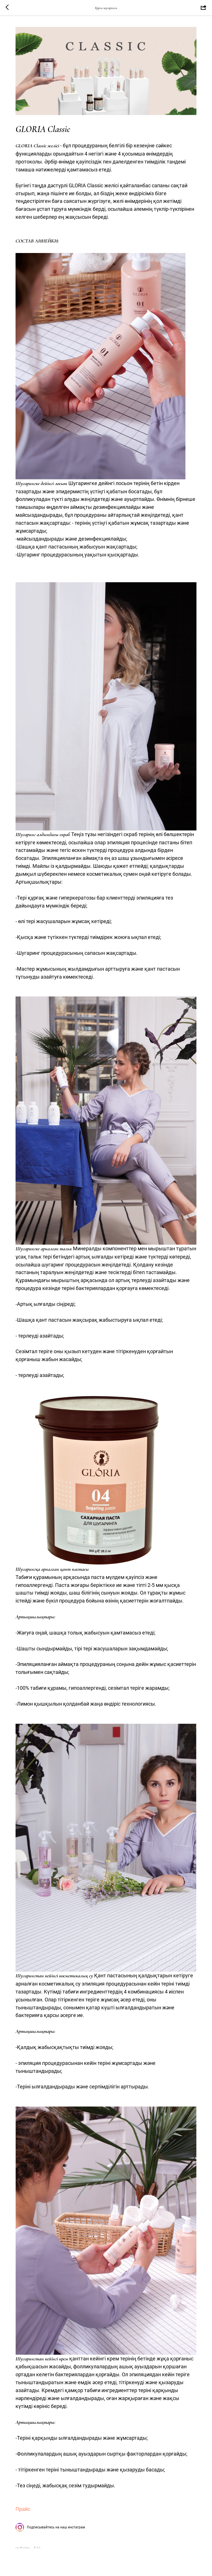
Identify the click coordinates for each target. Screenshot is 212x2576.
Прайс (23, 2509)
